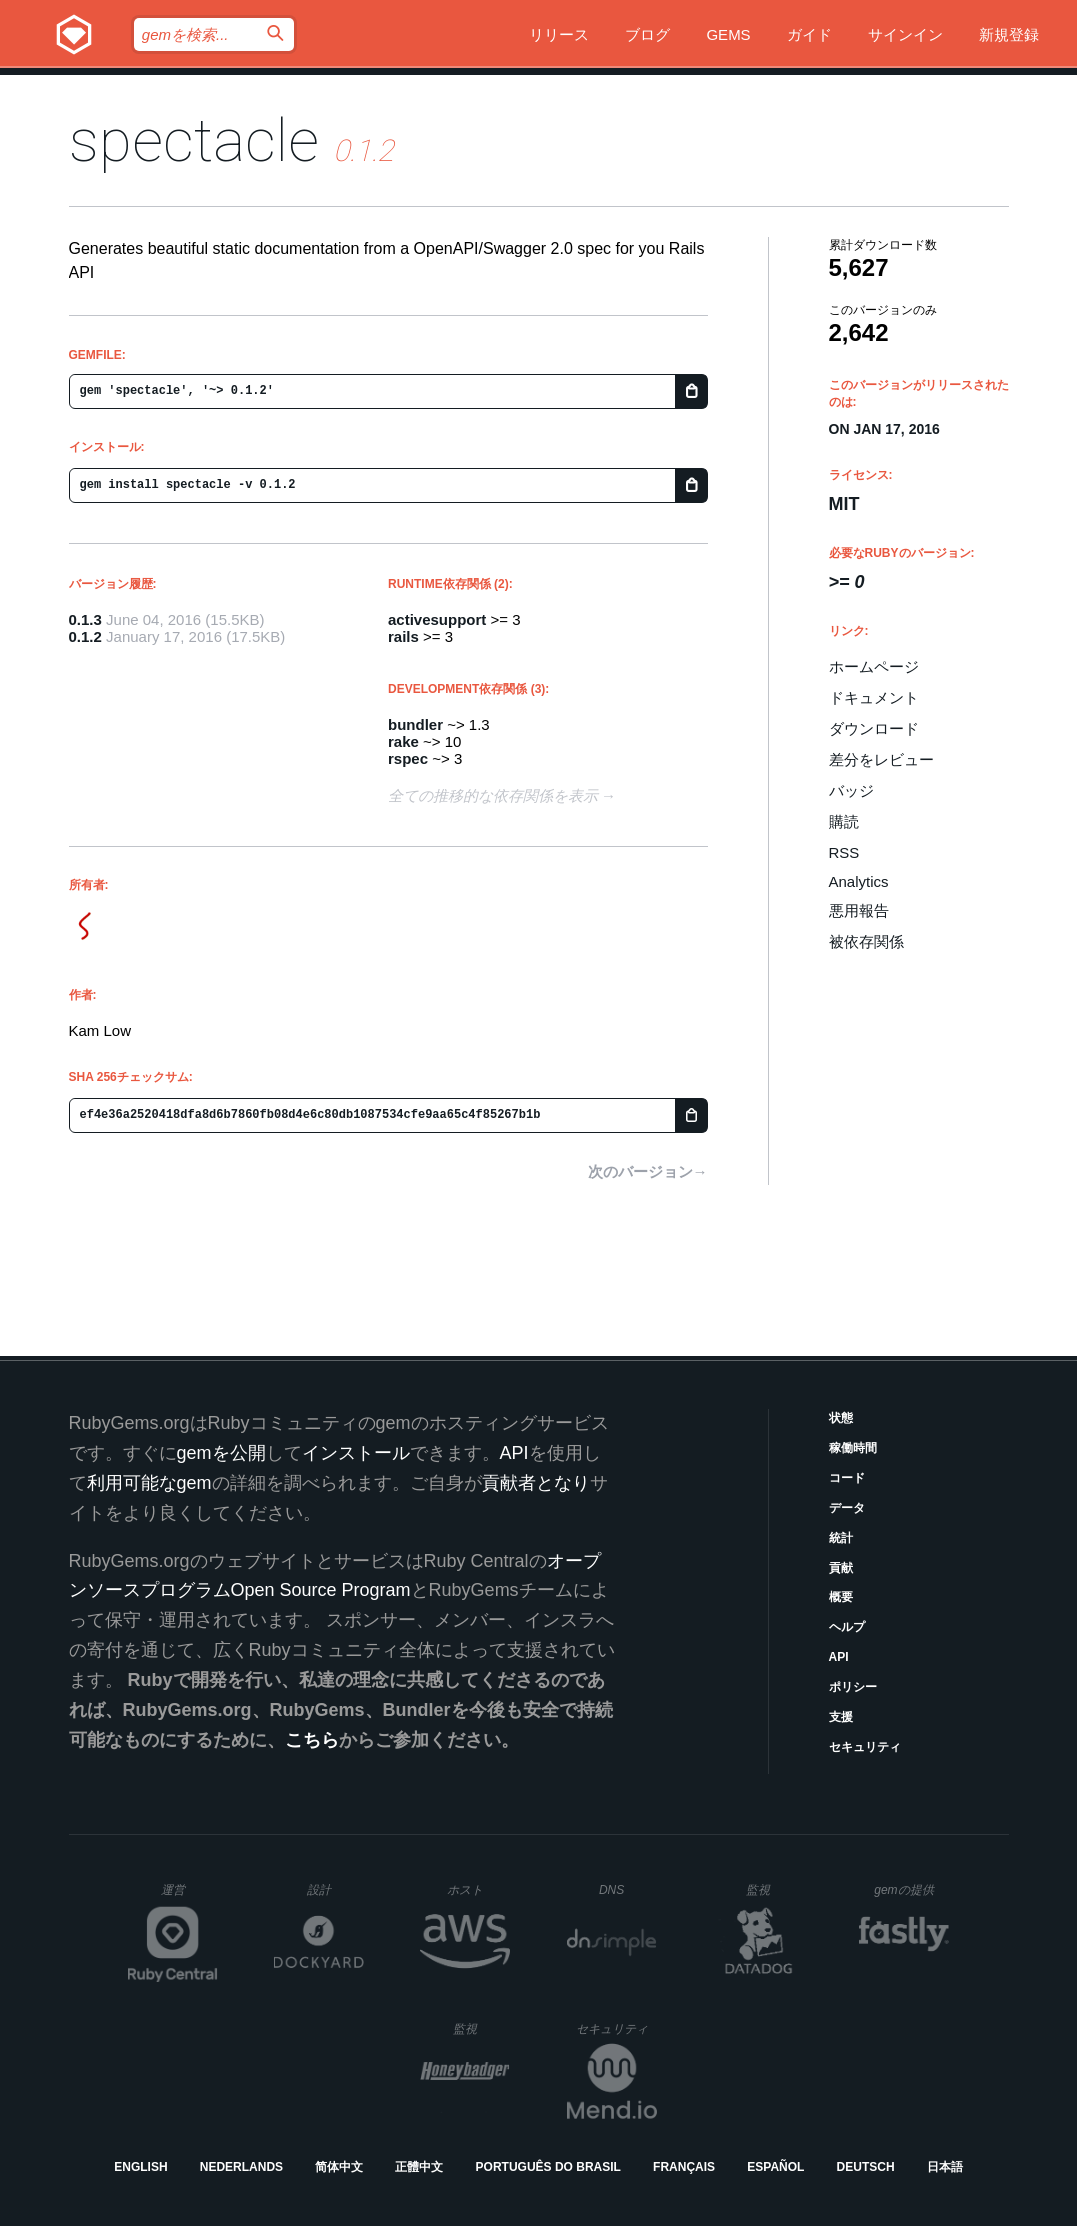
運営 (189, 1896)
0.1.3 (85, 619)
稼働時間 (853, 1448)
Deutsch (866, 2167)
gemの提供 (911, 1889)
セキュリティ (865, 1747)
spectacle (194, 140)
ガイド (809, 34)
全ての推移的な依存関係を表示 (493, 795)
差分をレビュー (881, 759)
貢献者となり (536, 1483)
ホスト (478, 1889)
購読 (844, 821)
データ (847, 1508)
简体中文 (339, 2167)
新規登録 (1009, 34)
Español (775, 2167)
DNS (628, 1890)
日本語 (945, 2167)
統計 (841, 1538)
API (839, 1657)
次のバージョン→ (648, 1171)
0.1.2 (85, 636)
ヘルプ (847, 1627)
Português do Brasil (548, 2167)
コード (847, 1478)
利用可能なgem (149, 1483)
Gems (728, 34)
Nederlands (241, 2167)
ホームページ (874, 666)
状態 (841, 1418)
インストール (356, 1453)
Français (684, 2167)
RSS (844, 852)
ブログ (647, 34)
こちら (312, 1740)
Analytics (859, 881)
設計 (335, 1889)
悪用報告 (859, 910)
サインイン (905, 34)
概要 (841, 1597)
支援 (841, 1717)
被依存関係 (866, 941)
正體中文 (419, 2167)
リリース (559, 34)
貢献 (841, 1568)
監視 (774, 1889)
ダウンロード (874, 728)
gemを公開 (221, 1453)
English (140, 2167)
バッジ (851, 790)
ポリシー (853, 1687)
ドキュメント (874, 697)
